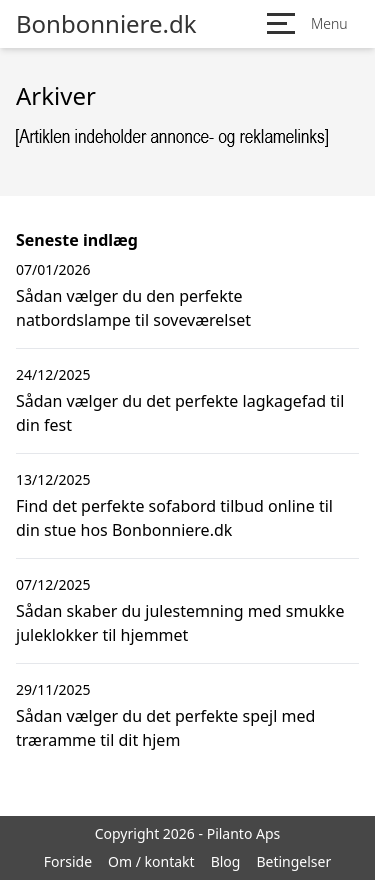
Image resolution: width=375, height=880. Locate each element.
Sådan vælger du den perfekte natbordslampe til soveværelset (133, 308)
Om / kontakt (151, 861)
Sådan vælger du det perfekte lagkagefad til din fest (180, 413)
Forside (68, 861)
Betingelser (293, 861)
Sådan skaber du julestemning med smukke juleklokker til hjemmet (180, 623)
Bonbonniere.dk (106, 24)
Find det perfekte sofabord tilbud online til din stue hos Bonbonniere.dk (174, 518)
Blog (226, 861)
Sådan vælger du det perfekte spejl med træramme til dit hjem (165, 728)
